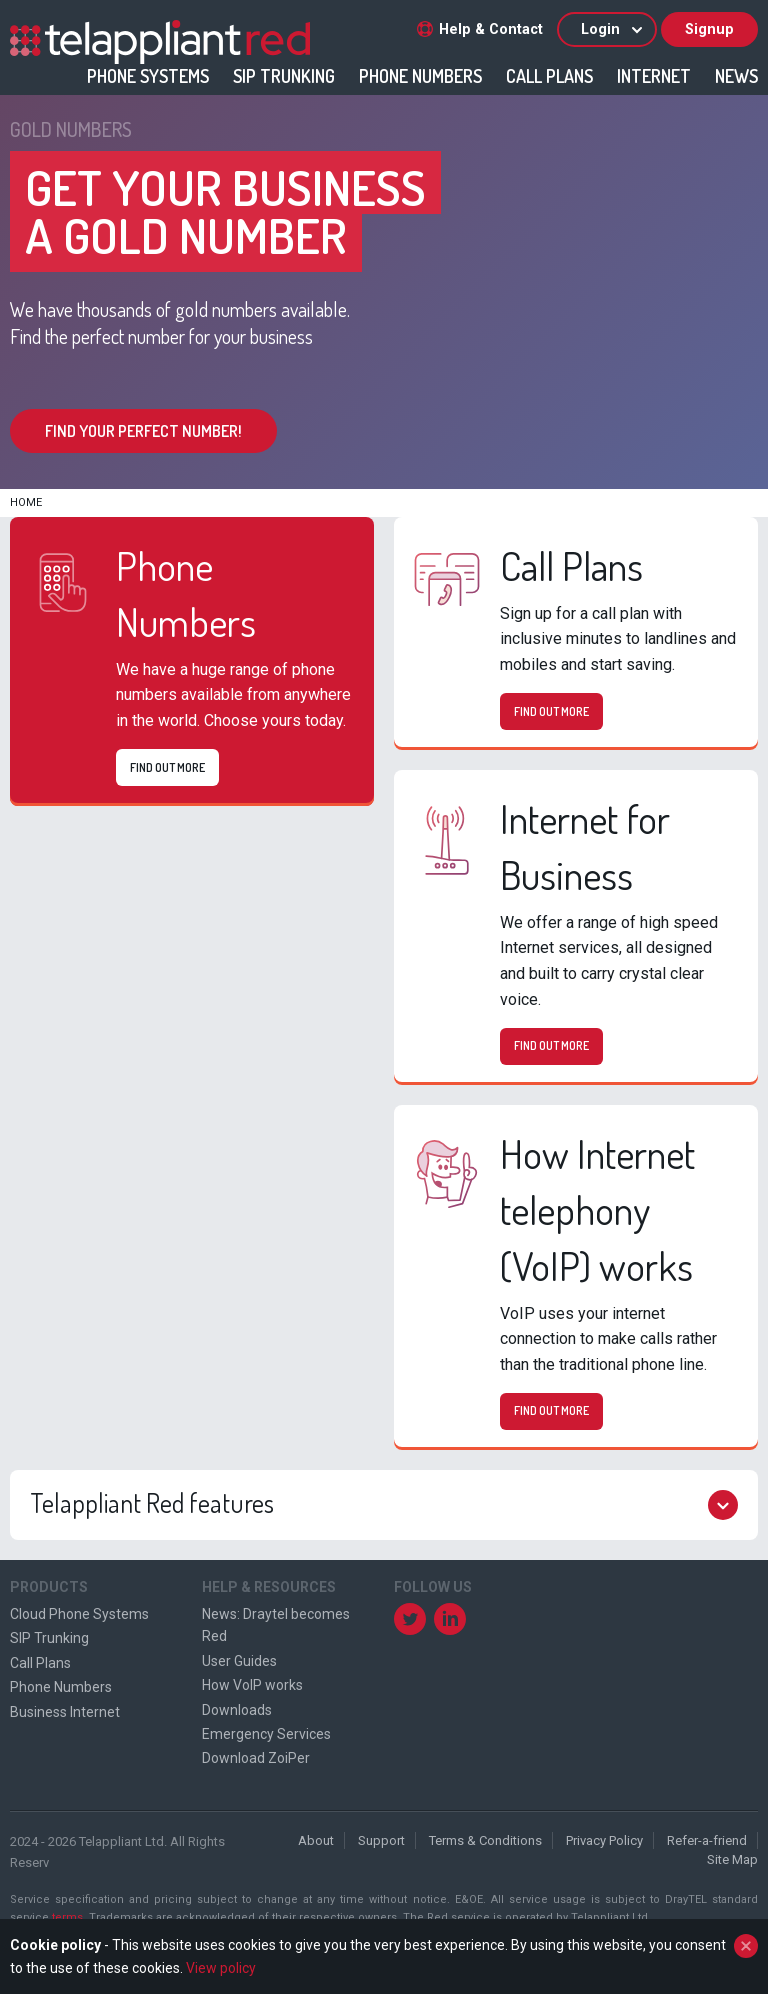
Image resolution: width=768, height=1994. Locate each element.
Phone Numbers (420, 76)
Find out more (167, 767)
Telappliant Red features (384, 1505)
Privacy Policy (604, 1840)
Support (381, 1840)
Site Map (732, 1859)
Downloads (237, 1710)
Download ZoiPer (256, 1758)
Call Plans (549, 76)
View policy (221, 1968)
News (736, 76)
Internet (654, 76)
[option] (384, 292)
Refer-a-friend (707, 1840)
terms (67, 1917)
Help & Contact (480, 29)
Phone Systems (148, 76)
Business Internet (65, 1712)
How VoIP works (252, 1685)
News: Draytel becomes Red (276, 1625)
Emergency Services (266, 1734)
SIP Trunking (284, 76)
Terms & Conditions (485, 1840)
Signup (709, 29)
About (316, 1840)
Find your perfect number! (143, 431)
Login (613, 29)
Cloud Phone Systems (79, 1614)
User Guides (239, 1661)
